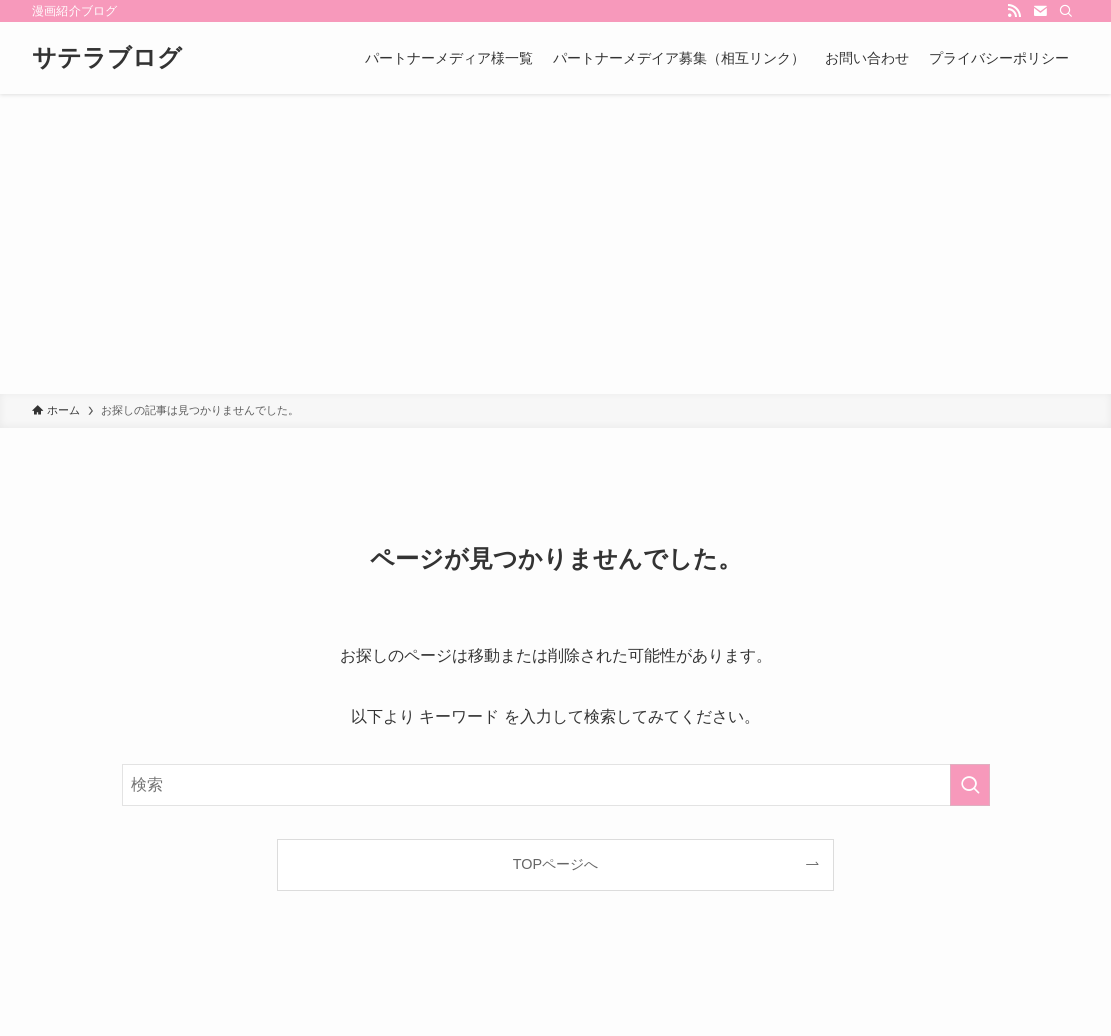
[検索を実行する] (970, 785)
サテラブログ (107, 58)
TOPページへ (555, 864)
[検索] (1066, 11)
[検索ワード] (556, 785)
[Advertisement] (555, 244)
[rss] (1014, 11)
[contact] (1040, 11)
